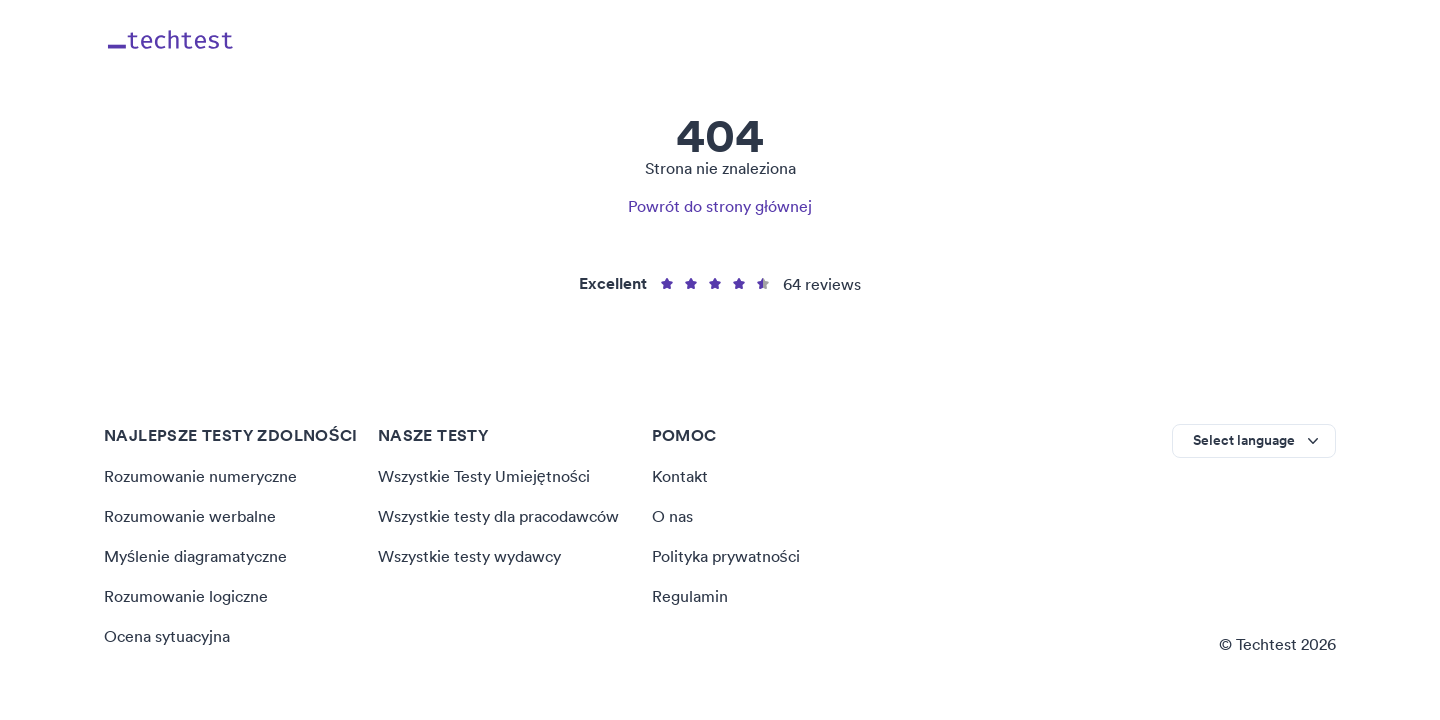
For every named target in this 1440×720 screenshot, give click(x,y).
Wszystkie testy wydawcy (469, 556)
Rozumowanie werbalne (190, 516)
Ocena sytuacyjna (167, 636)
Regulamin (690, 596)
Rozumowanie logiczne (186, 596)
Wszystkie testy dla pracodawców (498, 516)
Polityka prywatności (726, 556)
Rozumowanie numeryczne (200, 476)
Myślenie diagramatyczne (195, 556)
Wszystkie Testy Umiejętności (484, 476)
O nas (672, 516)
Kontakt (680, 476)
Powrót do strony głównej (720, 206)
